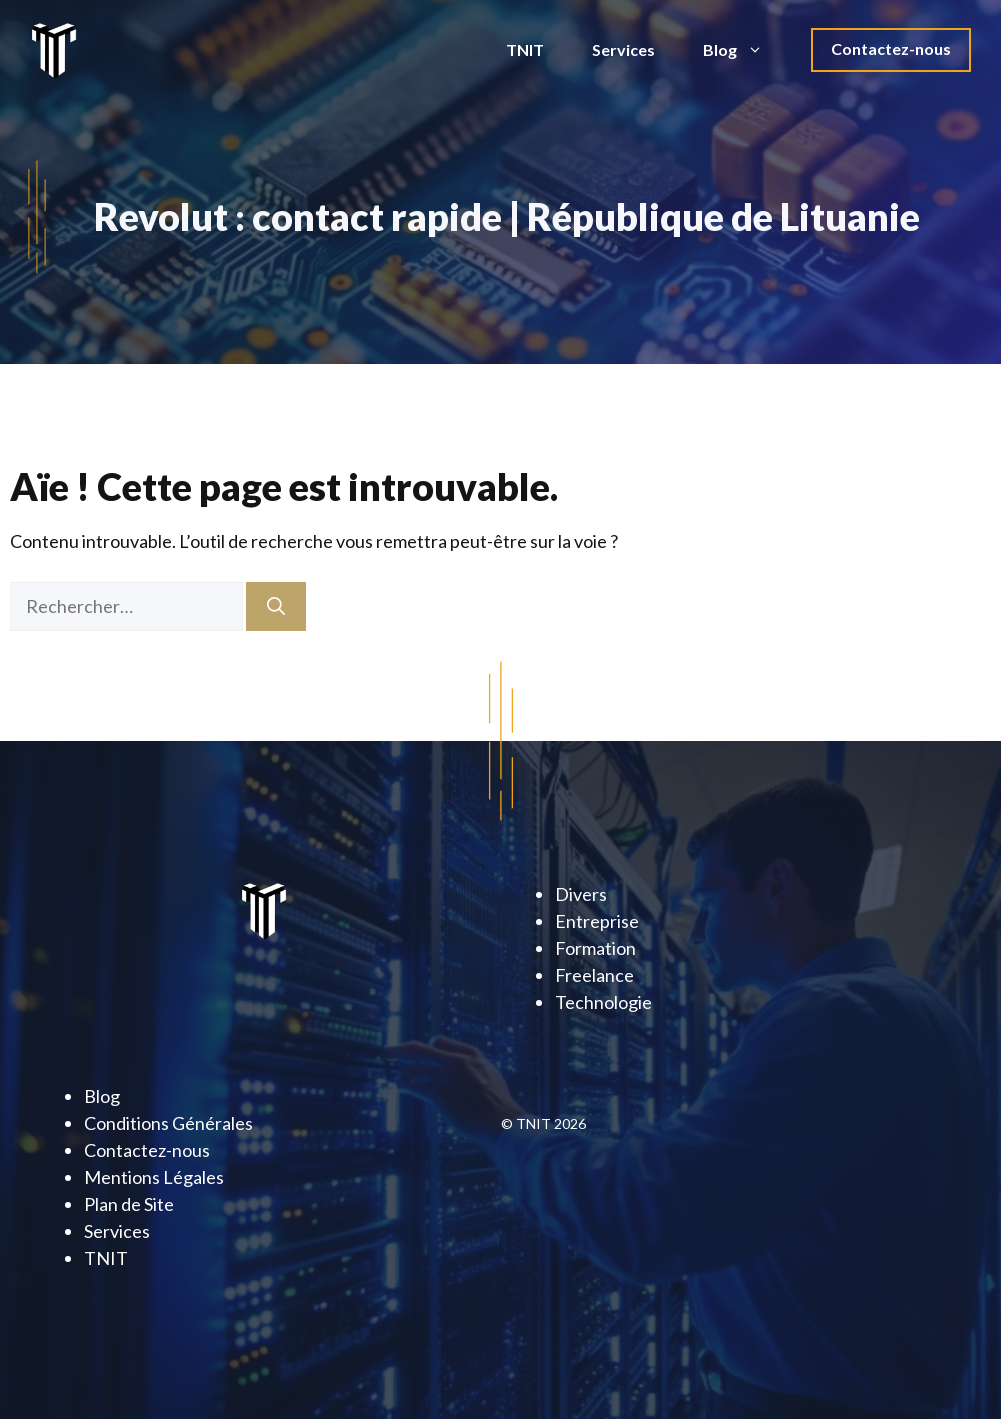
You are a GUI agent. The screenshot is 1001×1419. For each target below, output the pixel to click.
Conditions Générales (168, 1123)
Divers (581, 894)
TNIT (525, 49)
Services (623, 49)
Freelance (594, 975)
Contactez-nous (891, 48)
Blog (745, 50)
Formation (595, 948)
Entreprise (597, 921)
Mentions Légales (154, 1177)
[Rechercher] (276, 606)
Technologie (603, 1002)
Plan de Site (129, 1204)
